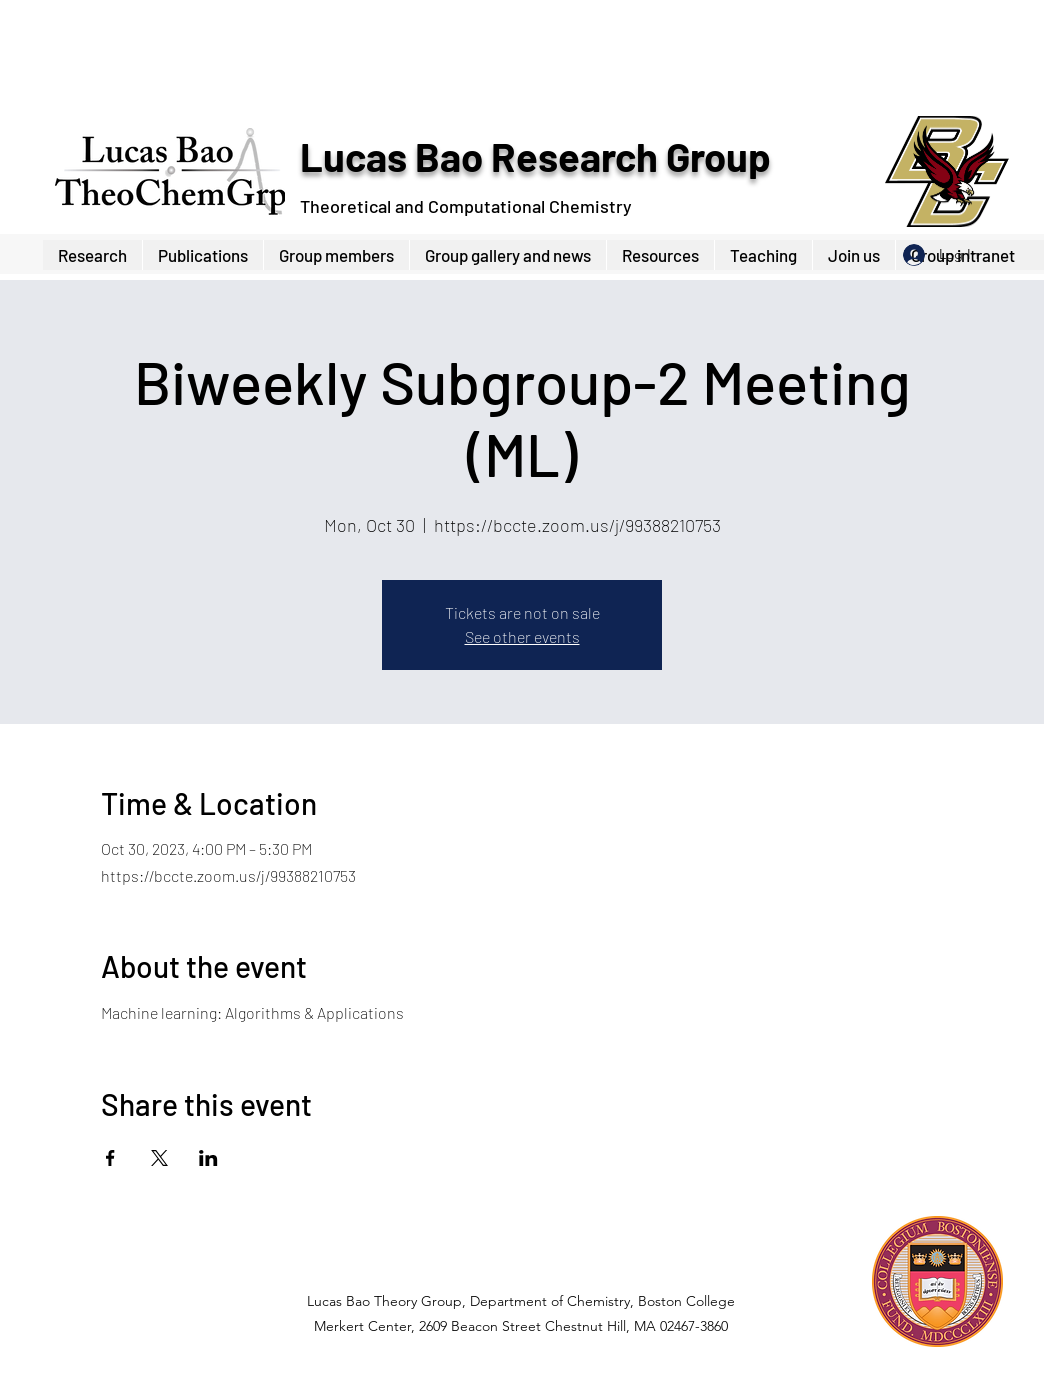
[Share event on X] (159, 1158)
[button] (336, 255)
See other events (522, 636)
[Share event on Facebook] (110, 1158)
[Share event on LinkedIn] (208, 1158)
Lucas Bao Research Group (535, 156)
